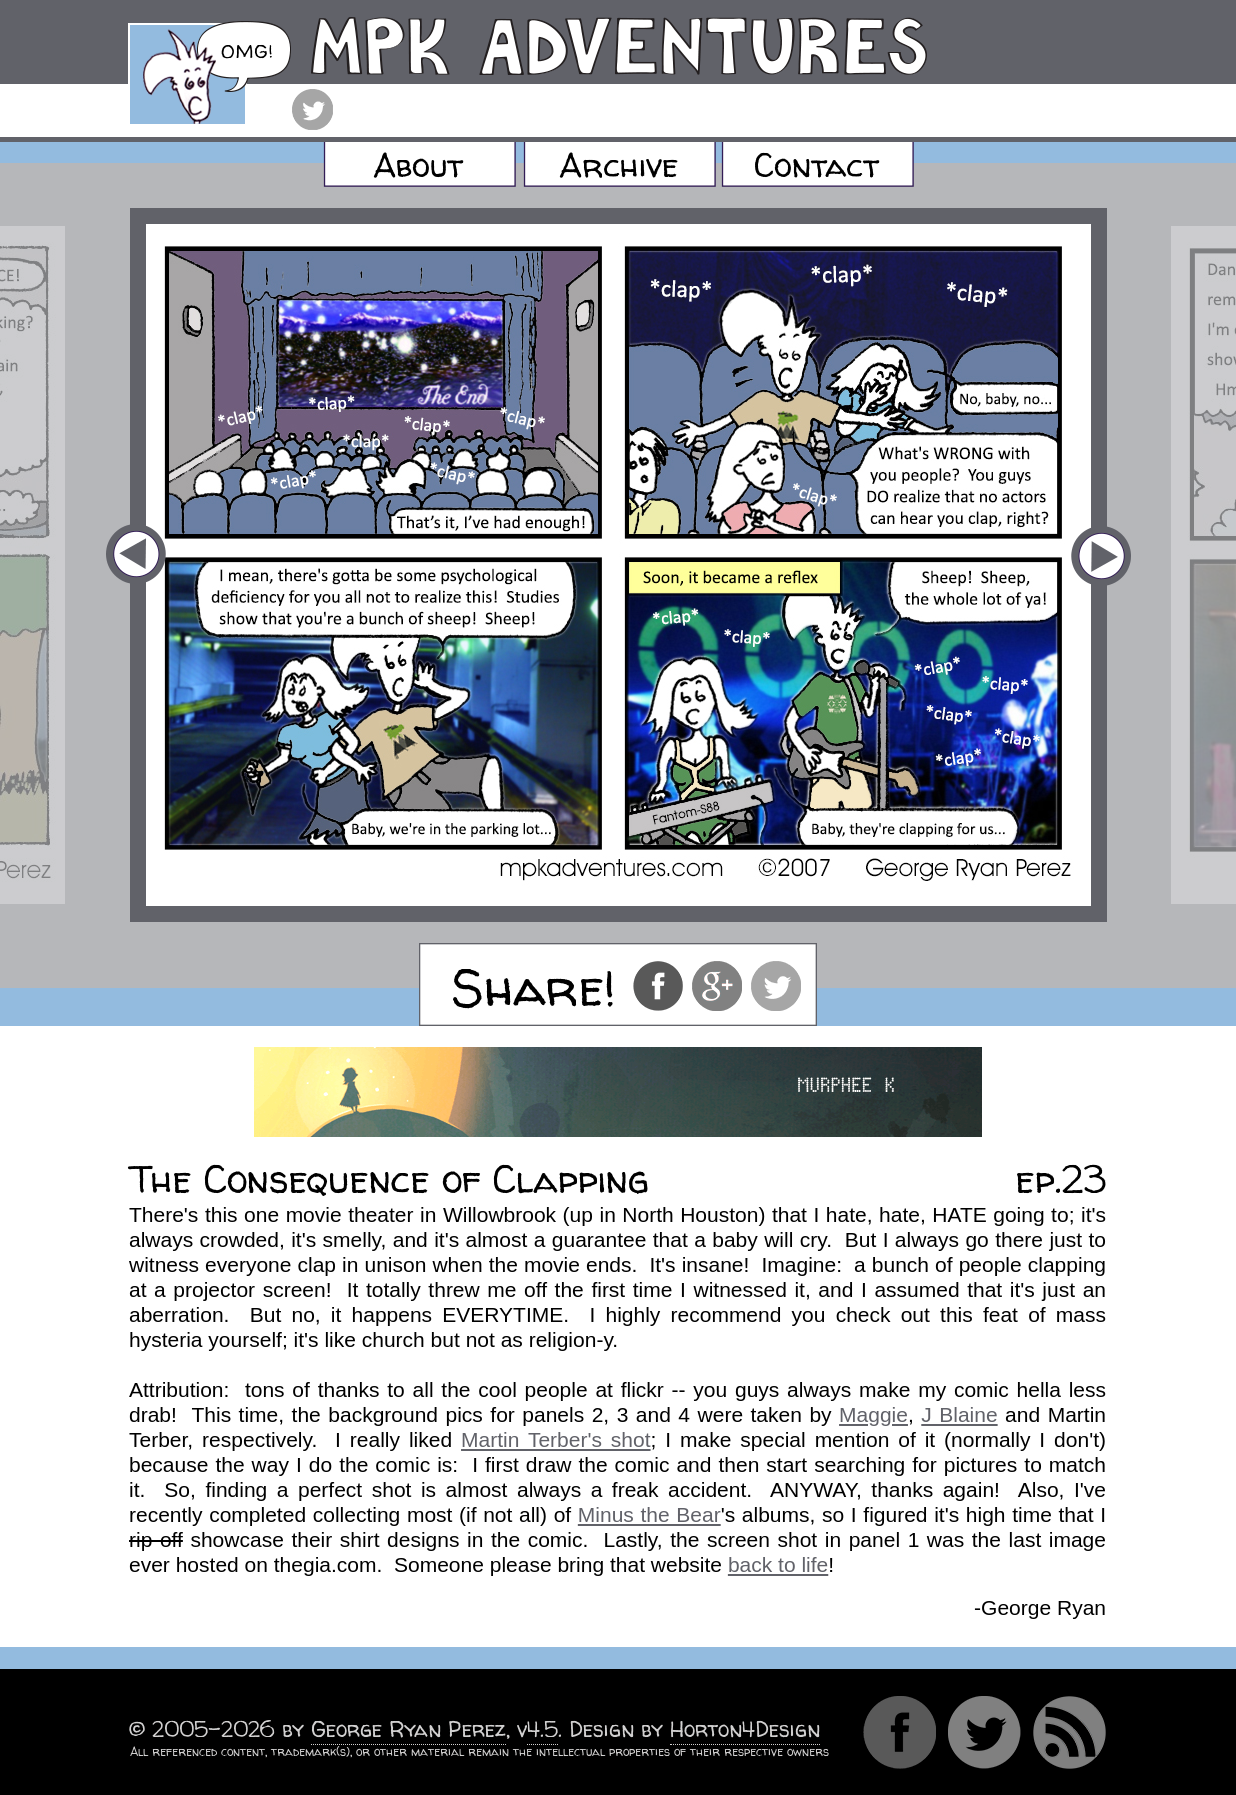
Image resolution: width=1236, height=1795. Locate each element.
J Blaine (959, 1414)
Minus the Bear (649, 1514)
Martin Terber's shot (556, 1439)
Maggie (873, 1414)
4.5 (542, 1729)
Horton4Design (745, 1729)
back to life (778, 1564)
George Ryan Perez (408, 1729)
